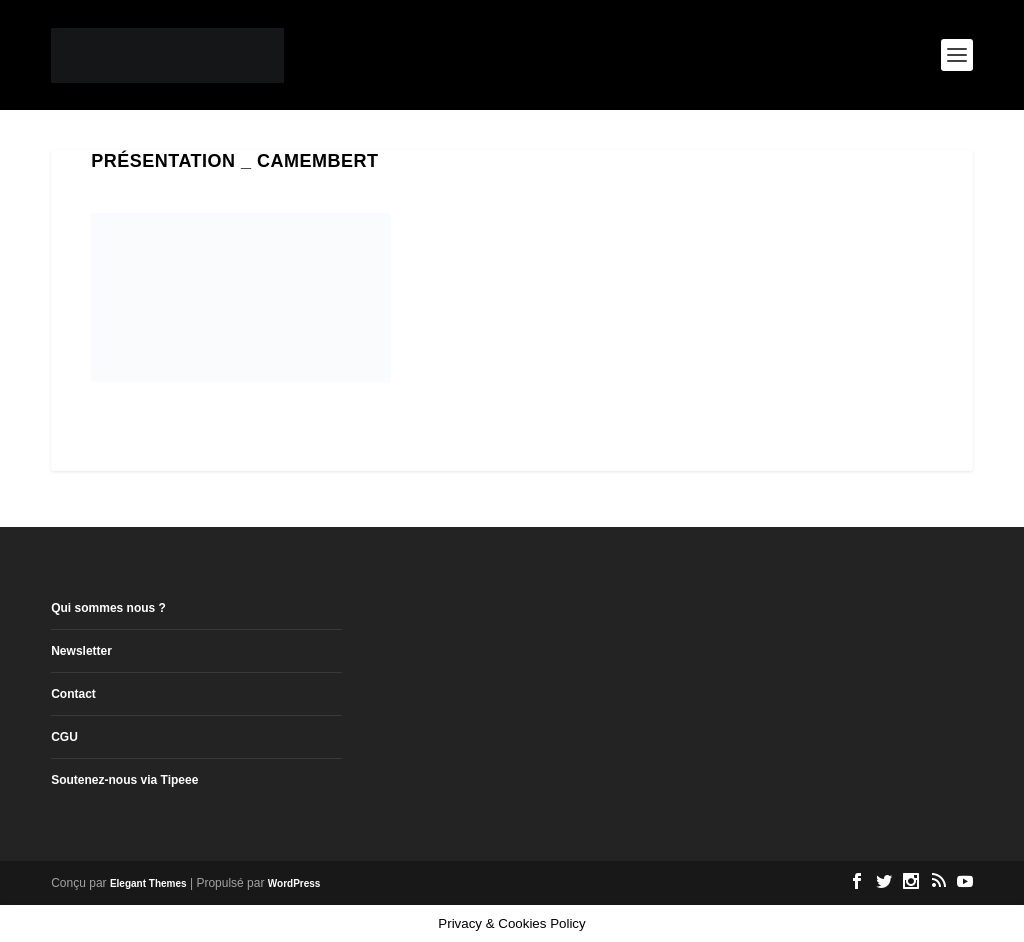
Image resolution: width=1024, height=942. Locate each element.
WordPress (294, 883)
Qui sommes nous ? (108, 608)
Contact (73, 694)
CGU (64, 737)
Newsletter (81, 651)
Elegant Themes (148, 883)
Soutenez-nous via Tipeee (124, 780)
